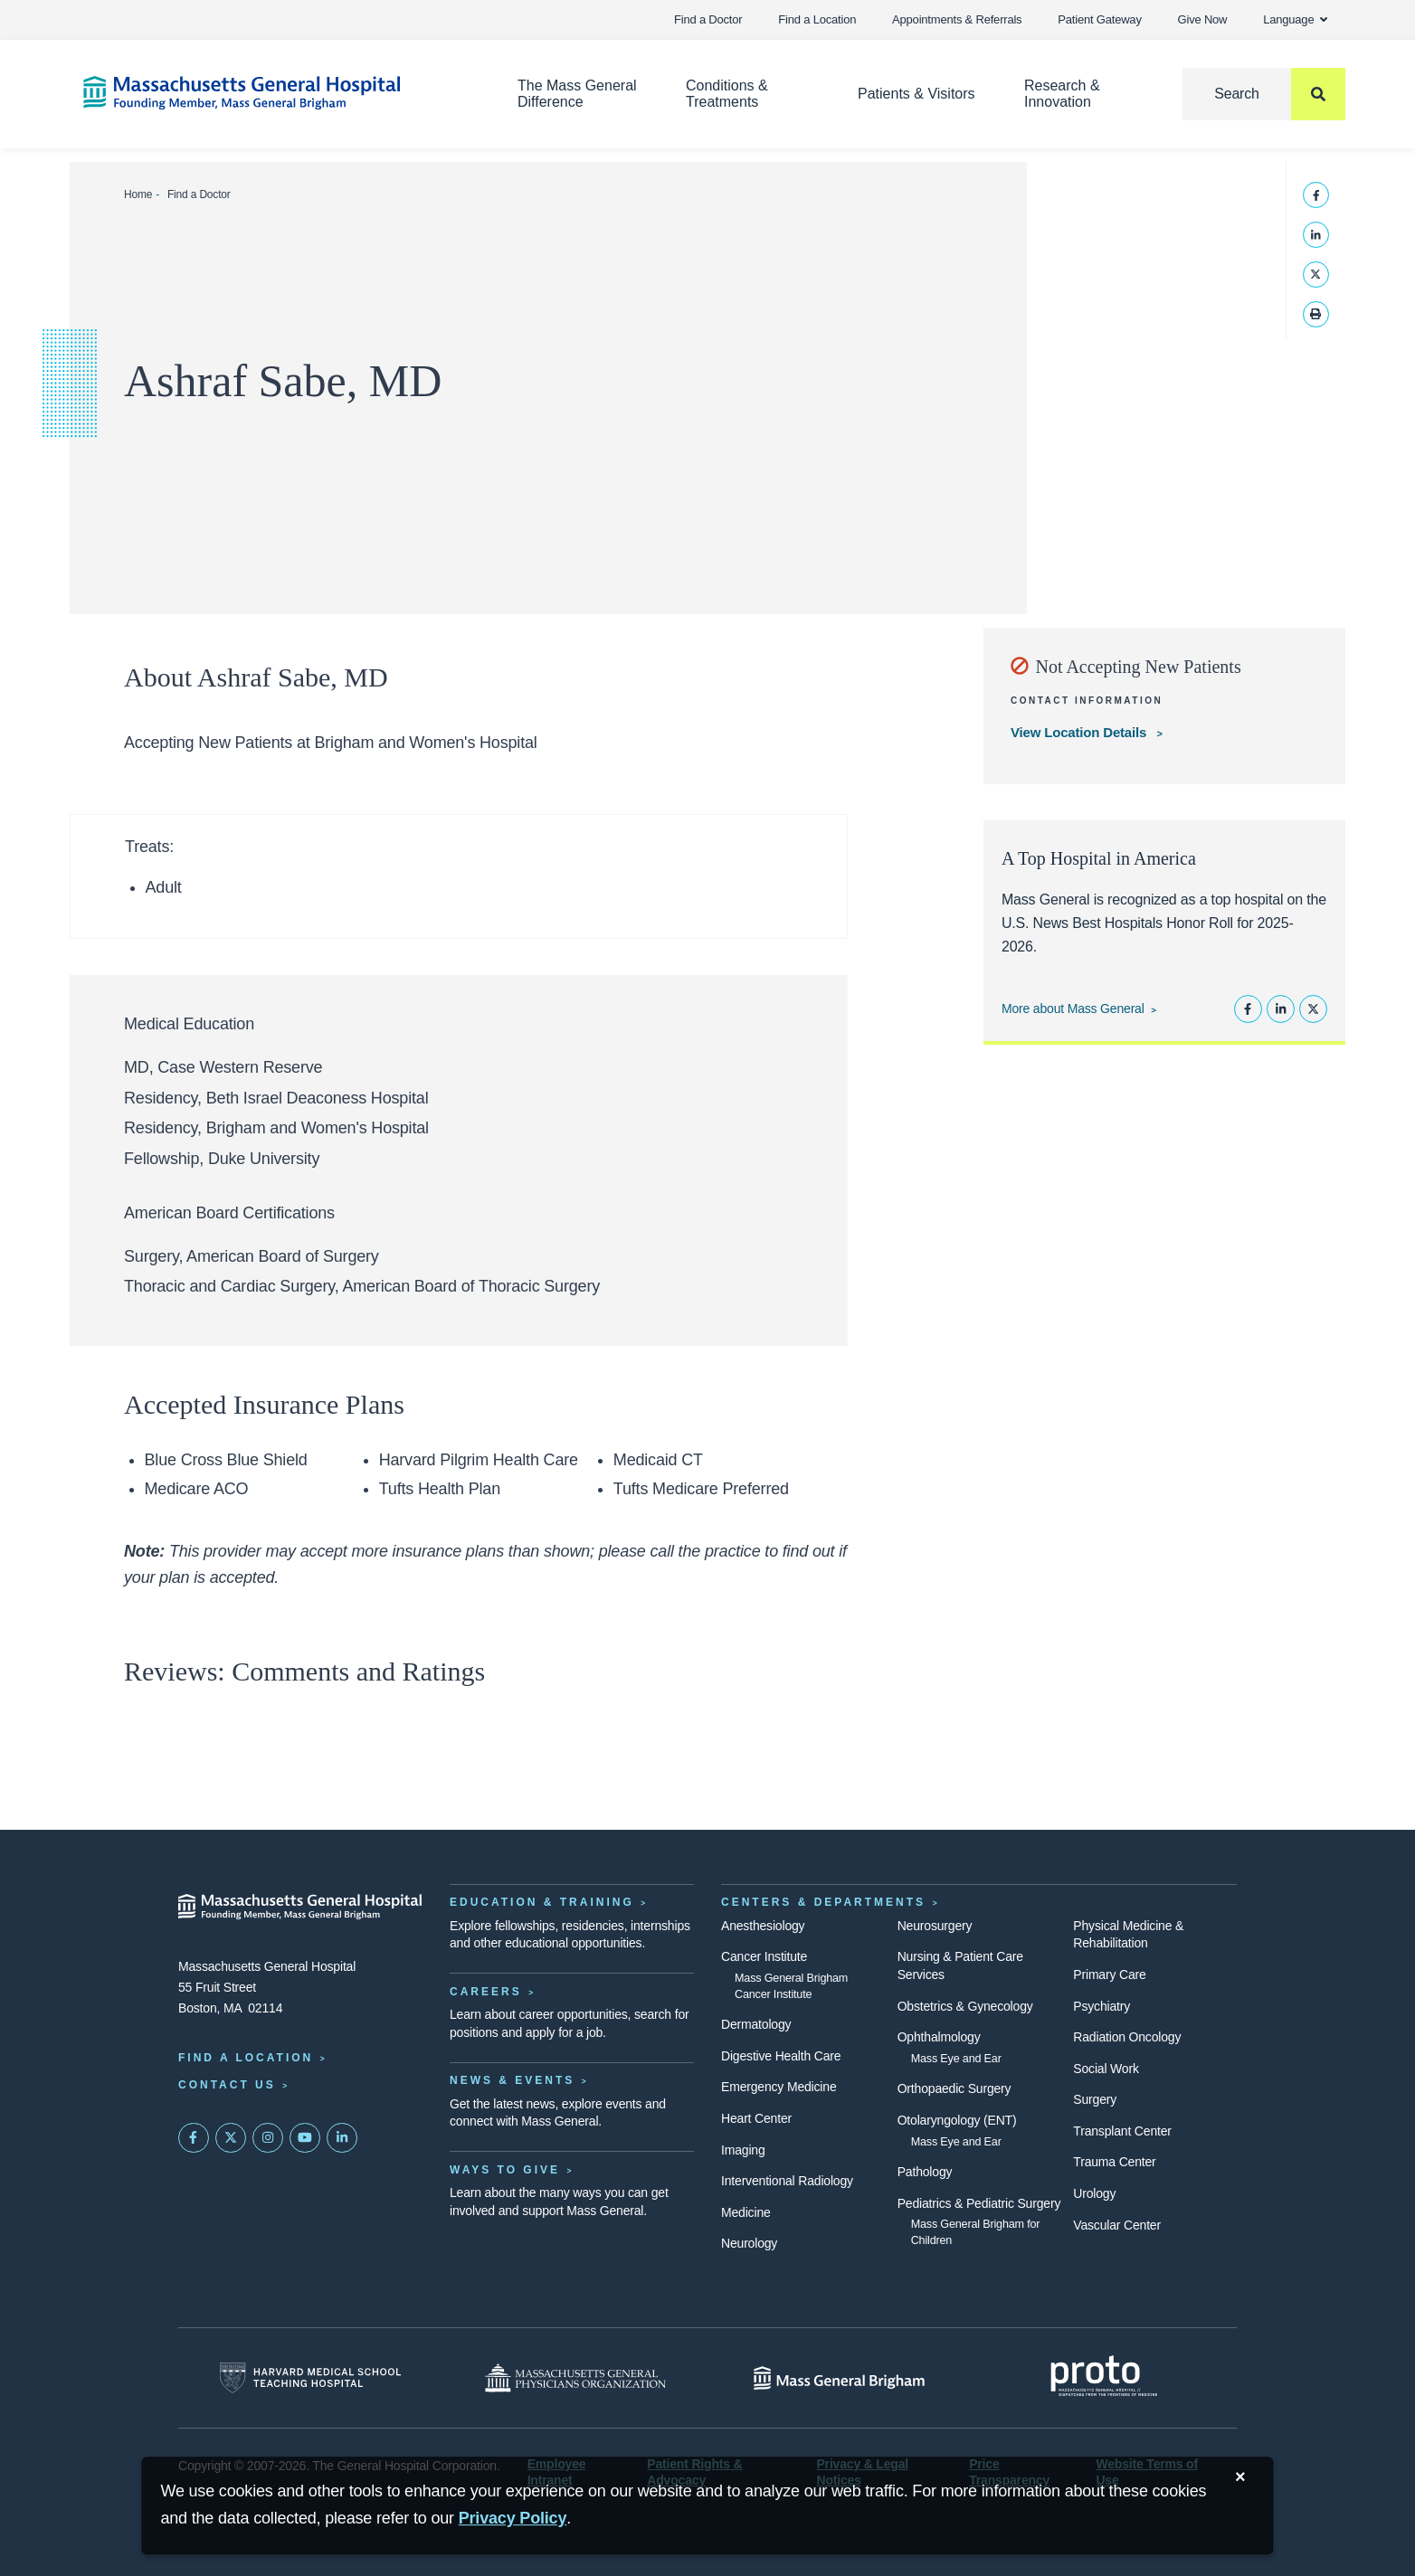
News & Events (512, 2080)
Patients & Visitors (916, 93)
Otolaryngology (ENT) (957, 2120)
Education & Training (542, 1902)
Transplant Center (1122, 2131)
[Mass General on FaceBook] (193, 2138)
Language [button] (1295, 19)
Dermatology (756, 2024)
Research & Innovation (1062, 93)
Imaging (743, 2150)
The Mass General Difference (577, 93)
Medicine (746, 2212)
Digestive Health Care (780, 2056)
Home (138, 194)
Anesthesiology (762, 1925)
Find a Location (817, 19)
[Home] (273, 92)
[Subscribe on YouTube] (305, 2138)
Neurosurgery (935, 1925)
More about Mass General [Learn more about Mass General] (1073, 1008)
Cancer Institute (764, 1956)
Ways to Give (505, 2170)
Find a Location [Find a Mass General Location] (245, 2057)
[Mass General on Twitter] (230, 2138)
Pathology (925, 2171)
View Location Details (1080, 732)
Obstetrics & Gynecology (965, 2006)
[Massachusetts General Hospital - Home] (300, 1906)
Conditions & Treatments (727, 93)
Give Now (1203, 19)
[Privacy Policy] (513, 2518)
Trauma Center (1114, 2162)
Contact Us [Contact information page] (227, 2085)
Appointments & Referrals (956, 19)
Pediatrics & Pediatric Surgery (979, 2203)
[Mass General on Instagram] (267, 2138)
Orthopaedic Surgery (954, 2088)
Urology (1094, 2193)
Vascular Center (1117, 2225)
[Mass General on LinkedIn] (342, 2138)
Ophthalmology (939, 2037)
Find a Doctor (708, 19)
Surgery (1094, 2099)
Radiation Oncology (1127, 2037)
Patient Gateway (1099, 19)
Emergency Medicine (778, 2086)
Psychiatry (1101, 2006)
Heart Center (756, 2118)
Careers (486, 1991)
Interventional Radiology (787, 2181)
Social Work (1105, 2068)
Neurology (749, 2243)
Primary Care (1109, 1974)
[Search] (1263, 94)
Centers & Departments (823, 1902)
